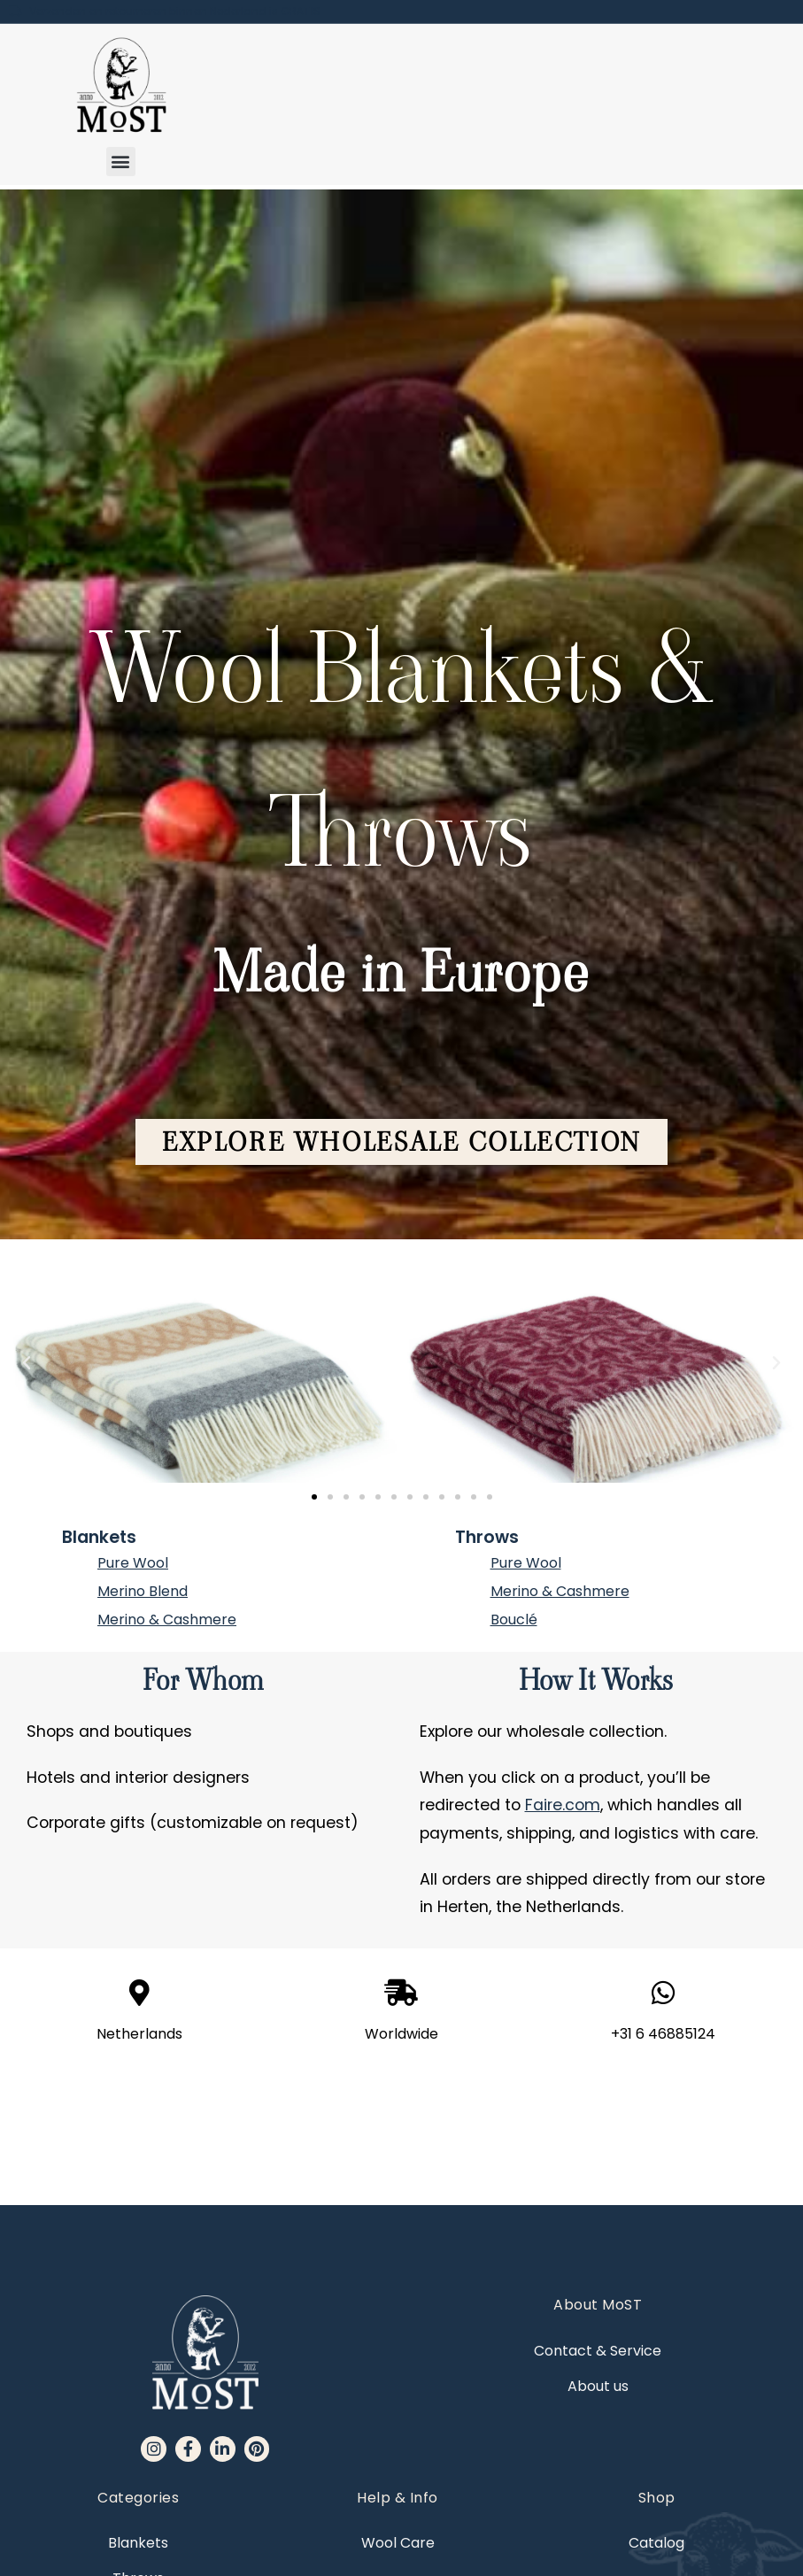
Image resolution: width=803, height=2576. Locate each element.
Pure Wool (132, 1563)
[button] (120, 161)
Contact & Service (597, 2225)
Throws (487, 1537)
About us (598, 2260)
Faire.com (562, 1805)
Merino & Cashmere (166, 1619)
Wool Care (398, 2417)
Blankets (99, 1537)
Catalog (656, 2417)
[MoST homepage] (121, 85)
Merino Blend (142, 1591)
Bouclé (513, 1619)
